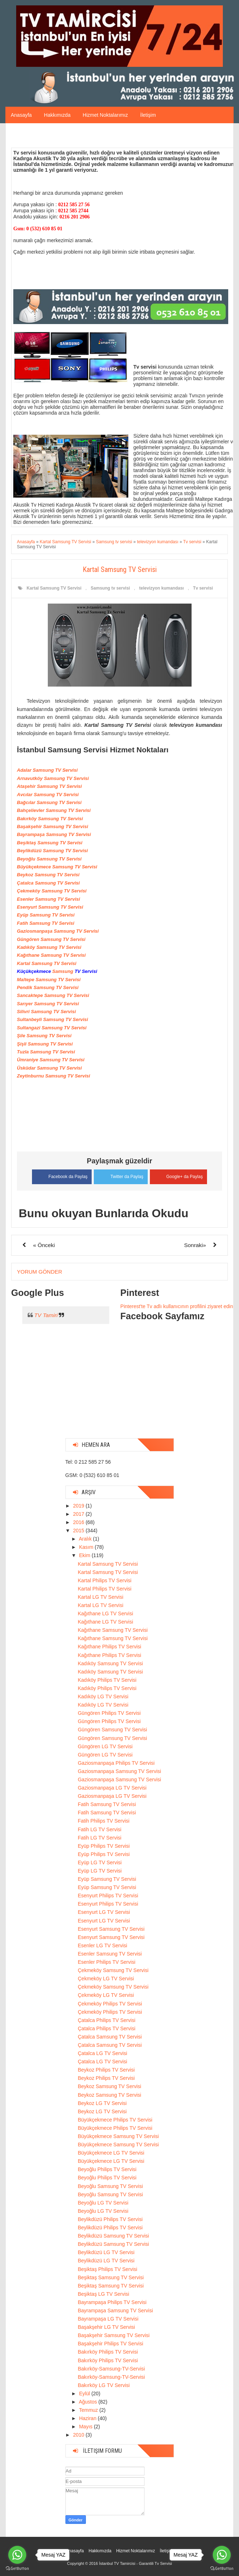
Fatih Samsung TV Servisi (107, 1804)
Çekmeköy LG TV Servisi (106, 1978)
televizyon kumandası (161, 588)
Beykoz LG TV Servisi (102, 2103)
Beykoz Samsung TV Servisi (109, 2086)
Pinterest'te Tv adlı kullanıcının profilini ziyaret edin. (177, 1306)
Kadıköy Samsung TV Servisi (110, 1663)
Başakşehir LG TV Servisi (106, 2327)
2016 (79, 1522)
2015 (79, 1530)
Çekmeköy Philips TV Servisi (110, 2003)
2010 (79, 2435)
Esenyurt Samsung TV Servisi (111, 1928)
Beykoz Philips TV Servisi (106, 2069)
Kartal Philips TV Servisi (104, 1580)
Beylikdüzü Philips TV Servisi (110, 2219)
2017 (79, 1513)
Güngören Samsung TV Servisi (112, 1729)
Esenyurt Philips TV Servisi (108, 1895)
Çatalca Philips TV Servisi (106, 2020)
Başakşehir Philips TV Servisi (110, 2343)
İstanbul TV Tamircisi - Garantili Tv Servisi (135, 2563)
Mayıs (86, 2426)
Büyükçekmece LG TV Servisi (111, 2152)
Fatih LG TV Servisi (99, 1829)
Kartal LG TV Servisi (100, 1596)
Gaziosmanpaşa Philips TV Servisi (116, 1762)
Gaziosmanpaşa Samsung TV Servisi (119, 1771)
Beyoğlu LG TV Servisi (103, 2202)
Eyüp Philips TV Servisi (103, 1845)
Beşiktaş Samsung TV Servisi (110, 2277)
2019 (79, 1505)
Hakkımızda (57, 115)
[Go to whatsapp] (17, 2555)
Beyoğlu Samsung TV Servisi (110, 2186)
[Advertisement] (119, 1387)
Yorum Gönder (39, 1272)
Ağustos (88, 2401)
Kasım (87, 1547)
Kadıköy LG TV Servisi (103, 1696)
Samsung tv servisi (110, 588)
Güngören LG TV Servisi (105, 1746)
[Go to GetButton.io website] (17, 2568)
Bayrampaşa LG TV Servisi (108, 2318)
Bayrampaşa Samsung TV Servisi (115, 2310)
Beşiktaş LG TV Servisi (103, 2293)
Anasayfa (21, 115)
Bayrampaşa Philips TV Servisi (112, 2302)
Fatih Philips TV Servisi (103, 1821)
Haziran (88, 2418)
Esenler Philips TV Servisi (106, 1962)
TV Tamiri (46, 1315)
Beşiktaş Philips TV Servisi (107, 2269)
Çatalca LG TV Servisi (102, 2053)
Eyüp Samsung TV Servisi (107, 1879)
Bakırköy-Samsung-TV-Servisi (111, 2368)
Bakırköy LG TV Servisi (103, 2385)
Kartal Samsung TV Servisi (54, 588)
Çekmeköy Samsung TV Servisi (113, 1970)
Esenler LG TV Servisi (102, 1945)
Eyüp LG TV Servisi (99, 1862)
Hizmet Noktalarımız (105, 115)
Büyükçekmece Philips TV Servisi (115, 2119)
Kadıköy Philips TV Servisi (107, 1679)
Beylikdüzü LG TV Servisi (106, 2252)
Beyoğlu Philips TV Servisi (107, 2169)
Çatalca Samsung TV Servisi (110, 2036)
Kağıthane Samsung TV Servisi (112, 1630)
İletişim (148, 115)
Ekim (85, 1555)
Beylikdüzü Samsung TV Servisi (113, 2235)
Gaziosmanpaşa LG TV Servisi (112, 1787)
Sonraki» (195, 1245)
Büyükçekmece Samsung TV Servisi (118, 2136)
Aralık (86, 1538)
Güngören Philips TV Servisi (109, 1713)
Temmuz (89, 2410)
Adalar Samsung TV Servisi (47, 770)
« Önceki (44, 1245)
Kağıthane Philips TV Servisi (109, 1646)
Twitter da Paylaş (120, 1175)
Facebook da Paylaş (60, 1175)
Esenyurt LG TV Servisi (104, 1912)
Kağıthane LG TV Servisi (105, 1613)
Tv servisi (203, 588)
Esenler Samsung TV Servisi (110, 1953)
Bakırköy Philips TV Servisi (108, 2352)
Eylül (85, 2393)
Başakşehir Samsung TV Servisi (114, 2335)
